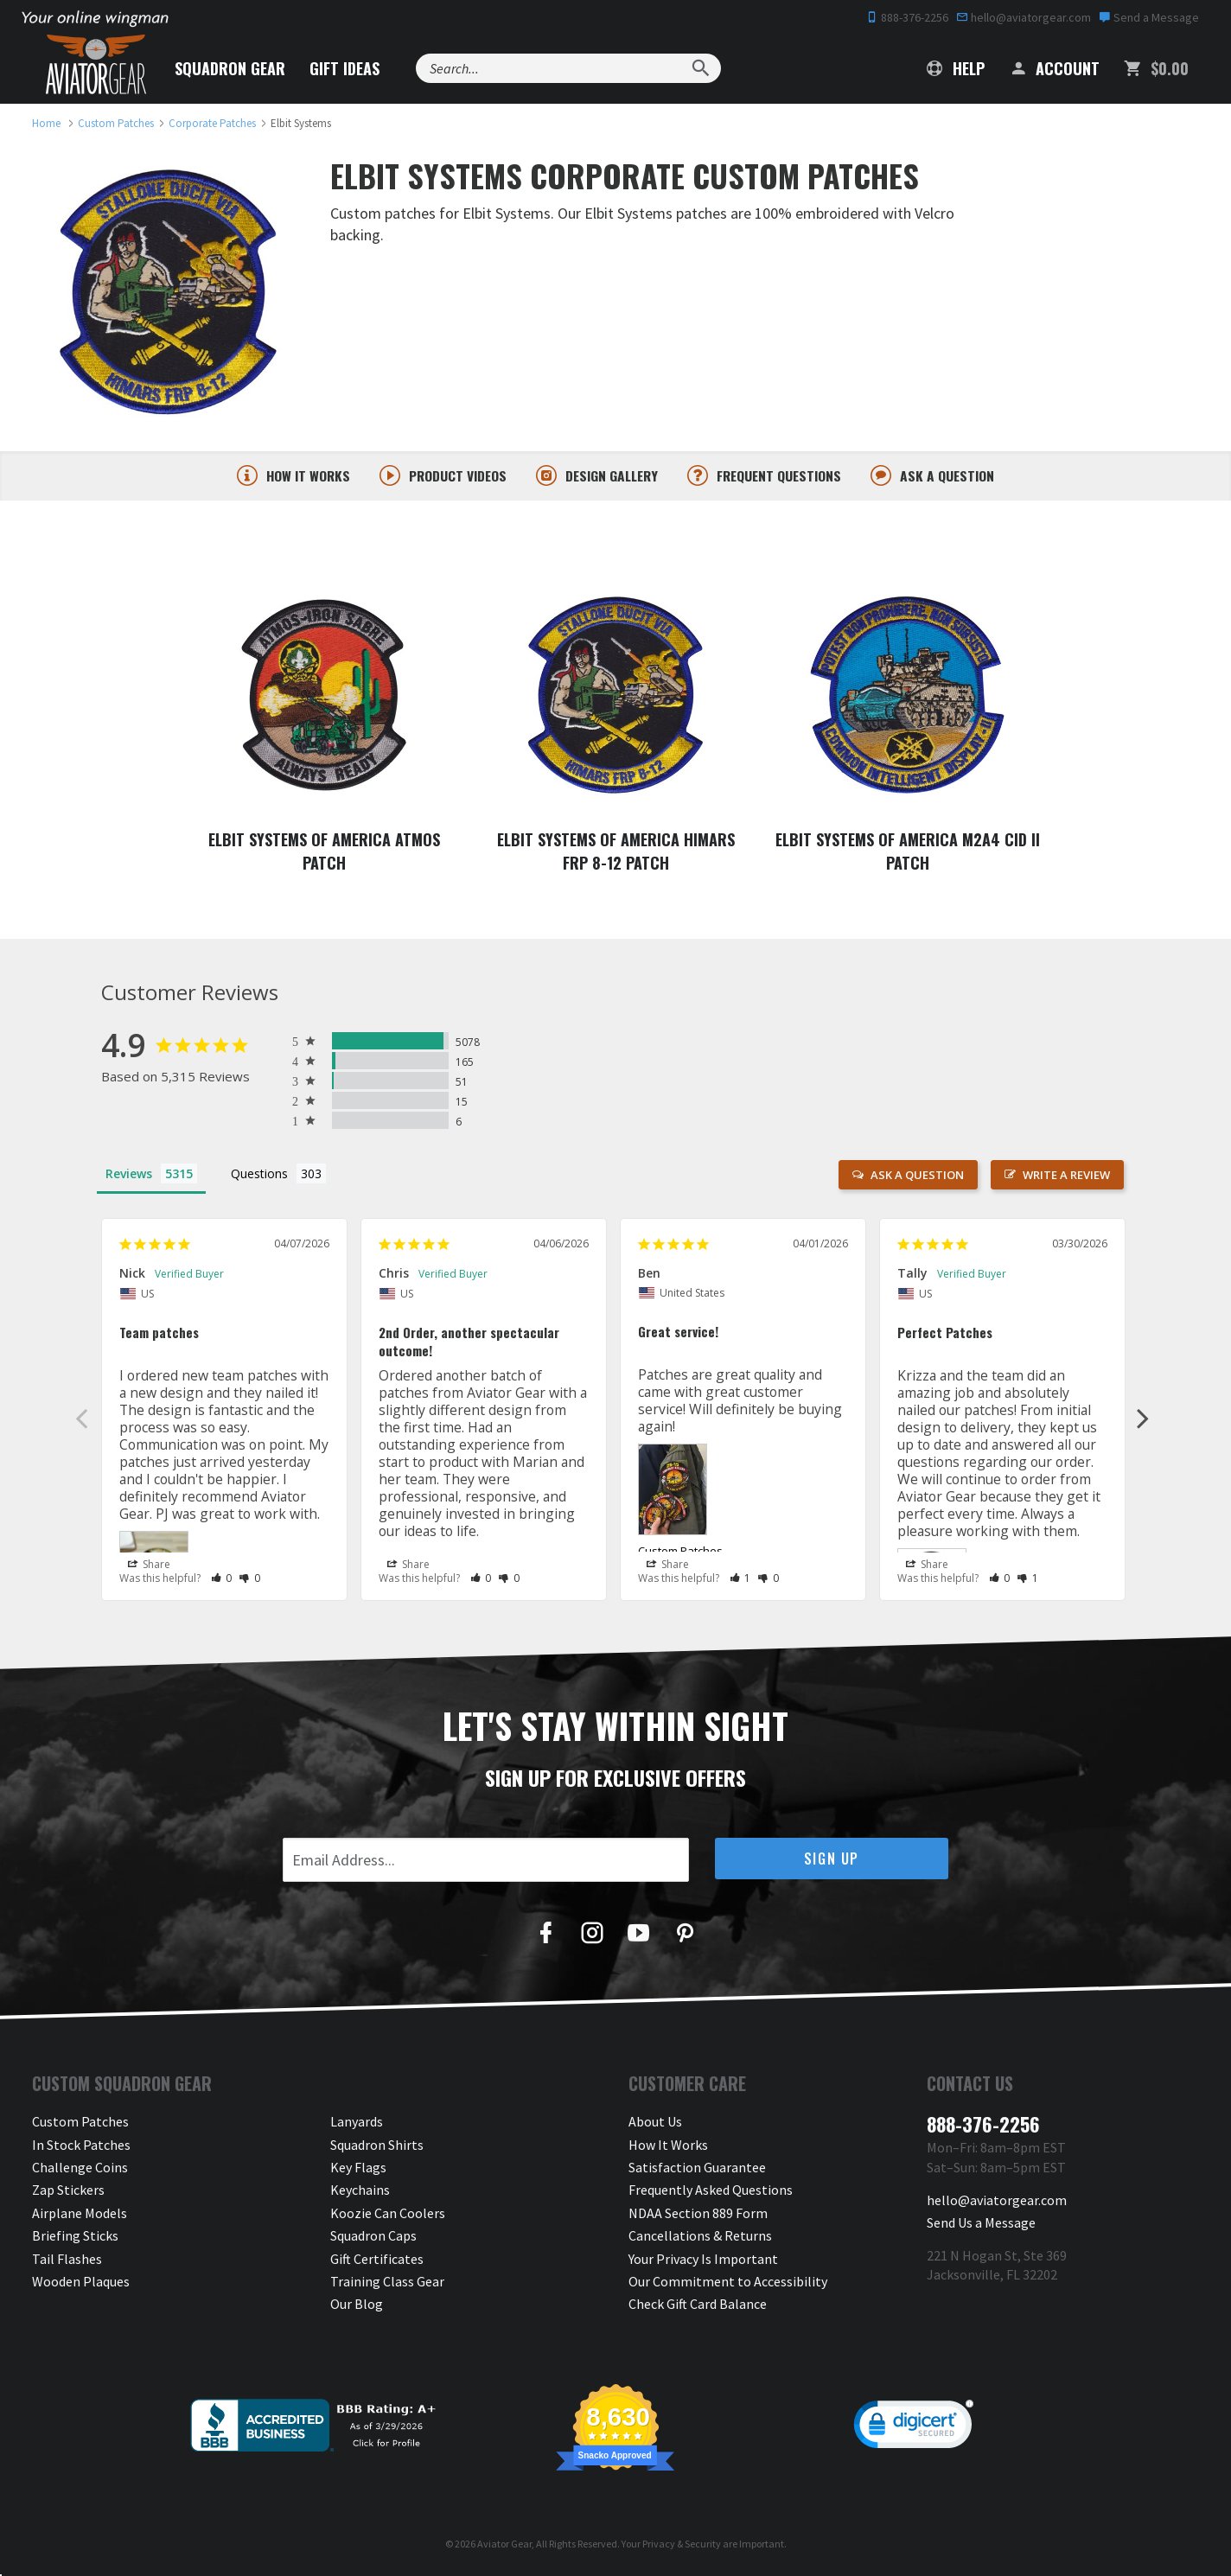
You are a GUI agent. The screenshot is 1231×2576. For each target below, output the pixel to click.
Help (956, 68)
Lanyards (356, 2123)
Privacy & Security (681, 2544)
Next (1143, 1419)
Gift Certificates (377, 2259)
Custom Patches (680, 1552)
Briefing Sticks (75, 2237)
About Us (655, 2123)
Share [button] (149, 1565)
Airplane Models (79, 2214)
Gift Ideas (344, 68)
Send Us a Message (981, 2224)
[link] (913, 2429)
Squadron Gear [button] (230, 68)
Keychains (360, 2191)
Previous (81, 1419)
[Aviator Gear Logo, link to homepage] (96, 65)
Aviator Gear (504, 2544)
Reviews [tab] (128, 1175)
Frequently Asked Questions (710, 2191)
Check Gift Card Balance (697, 2305)
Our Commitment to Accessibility (727, 2283)
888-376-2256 (907, 17)
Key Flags (358, 2168)
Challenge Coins (80, 2168)
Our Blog (356, 2305)
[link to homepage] (46, 123)
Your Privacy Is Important (703, 2259)
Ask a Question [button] (917, 1176)
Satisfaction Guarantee (697, 2168)
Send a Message (1149, 17)
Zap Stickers (68, 2191)
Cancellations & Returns (700, 2237)
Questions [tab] (259, 1175)
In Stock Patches (81, 2145)
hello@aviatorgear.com (1023, 17)
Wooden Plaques (81, 2283)
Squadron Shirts (377, 2145)
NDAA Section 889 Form (698, 2214)
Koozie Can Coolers (387, 2214)
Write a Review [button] (1066, 1176)
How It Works (668, 2145)
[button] (222, 1579)
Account (1054, 68)
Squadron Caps (373, 2237)
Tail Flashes (67, 2259)
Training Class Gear (387, 2283)
